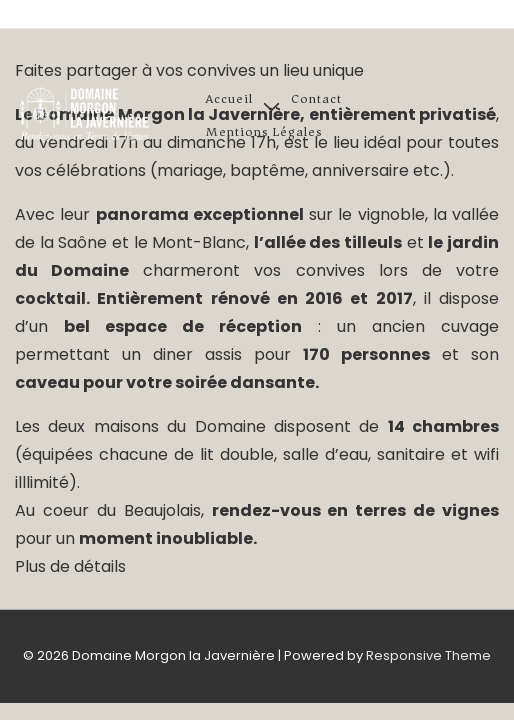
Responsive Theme (428, 655)
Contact (316, 98)
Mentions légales (264, 131)
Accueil (229, 98)
